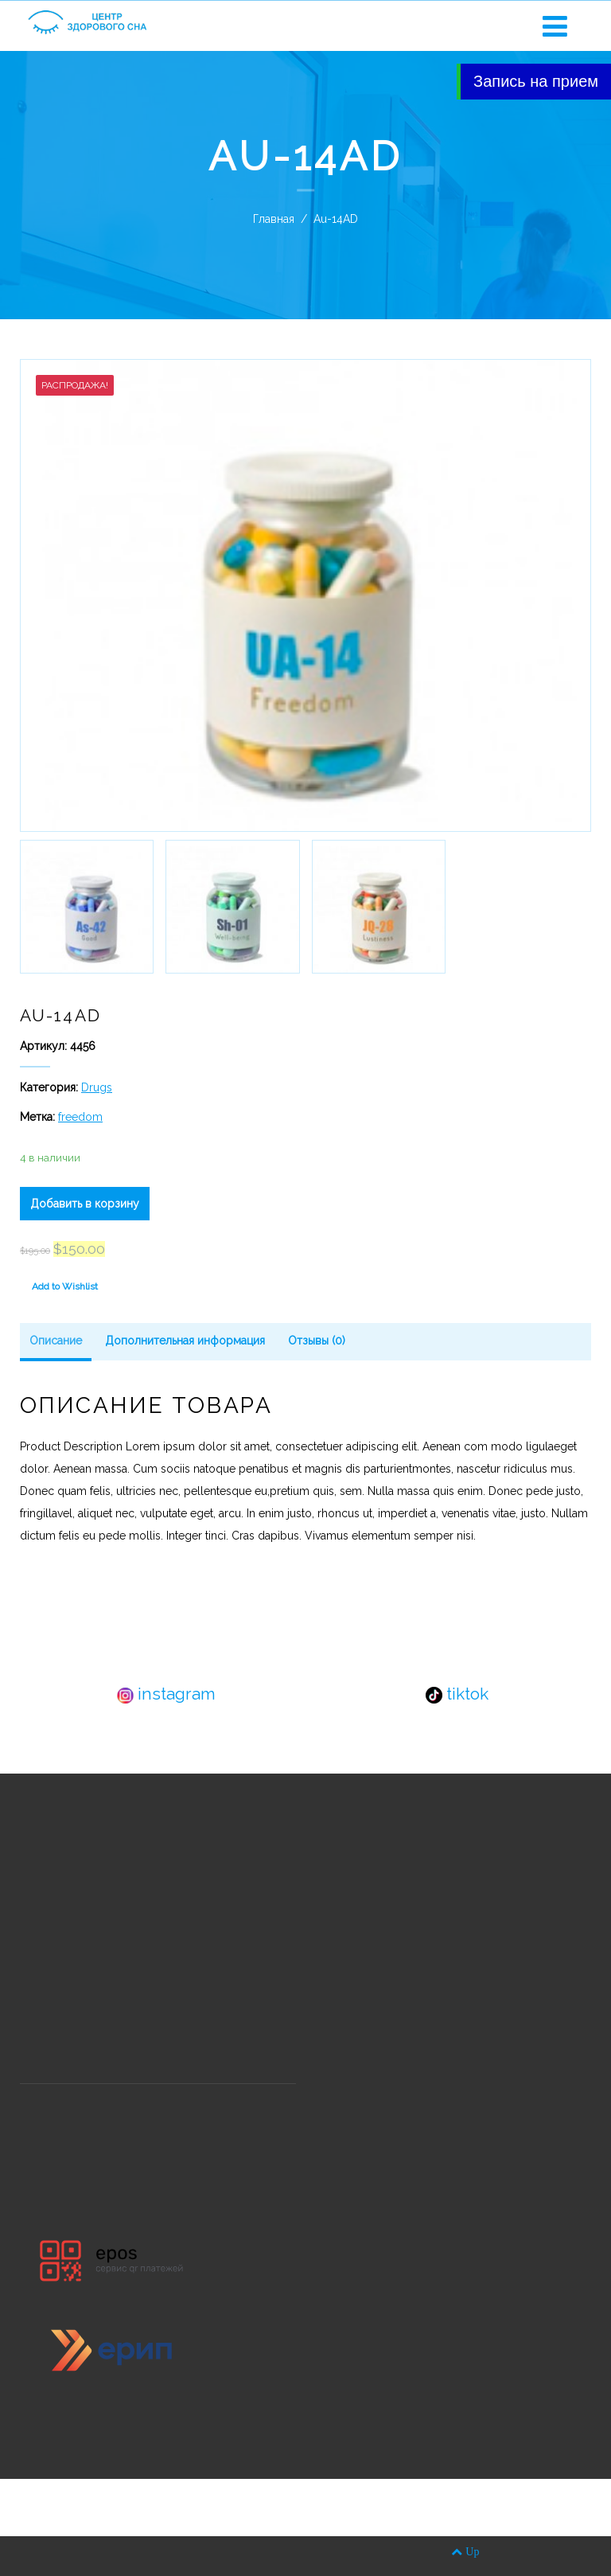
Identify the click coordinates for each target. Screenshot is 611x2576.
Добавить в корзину (84, 1203)
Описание (55, 1340)
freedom (80, 1116)
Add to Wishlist (65, 1286)
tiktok (457, 1694)
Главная (273, 219)
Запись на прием (535, 81)
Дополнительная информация (185, 1340)
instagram (166, 1694)
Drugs (96, 1087)
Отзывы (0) (316, 1340)
